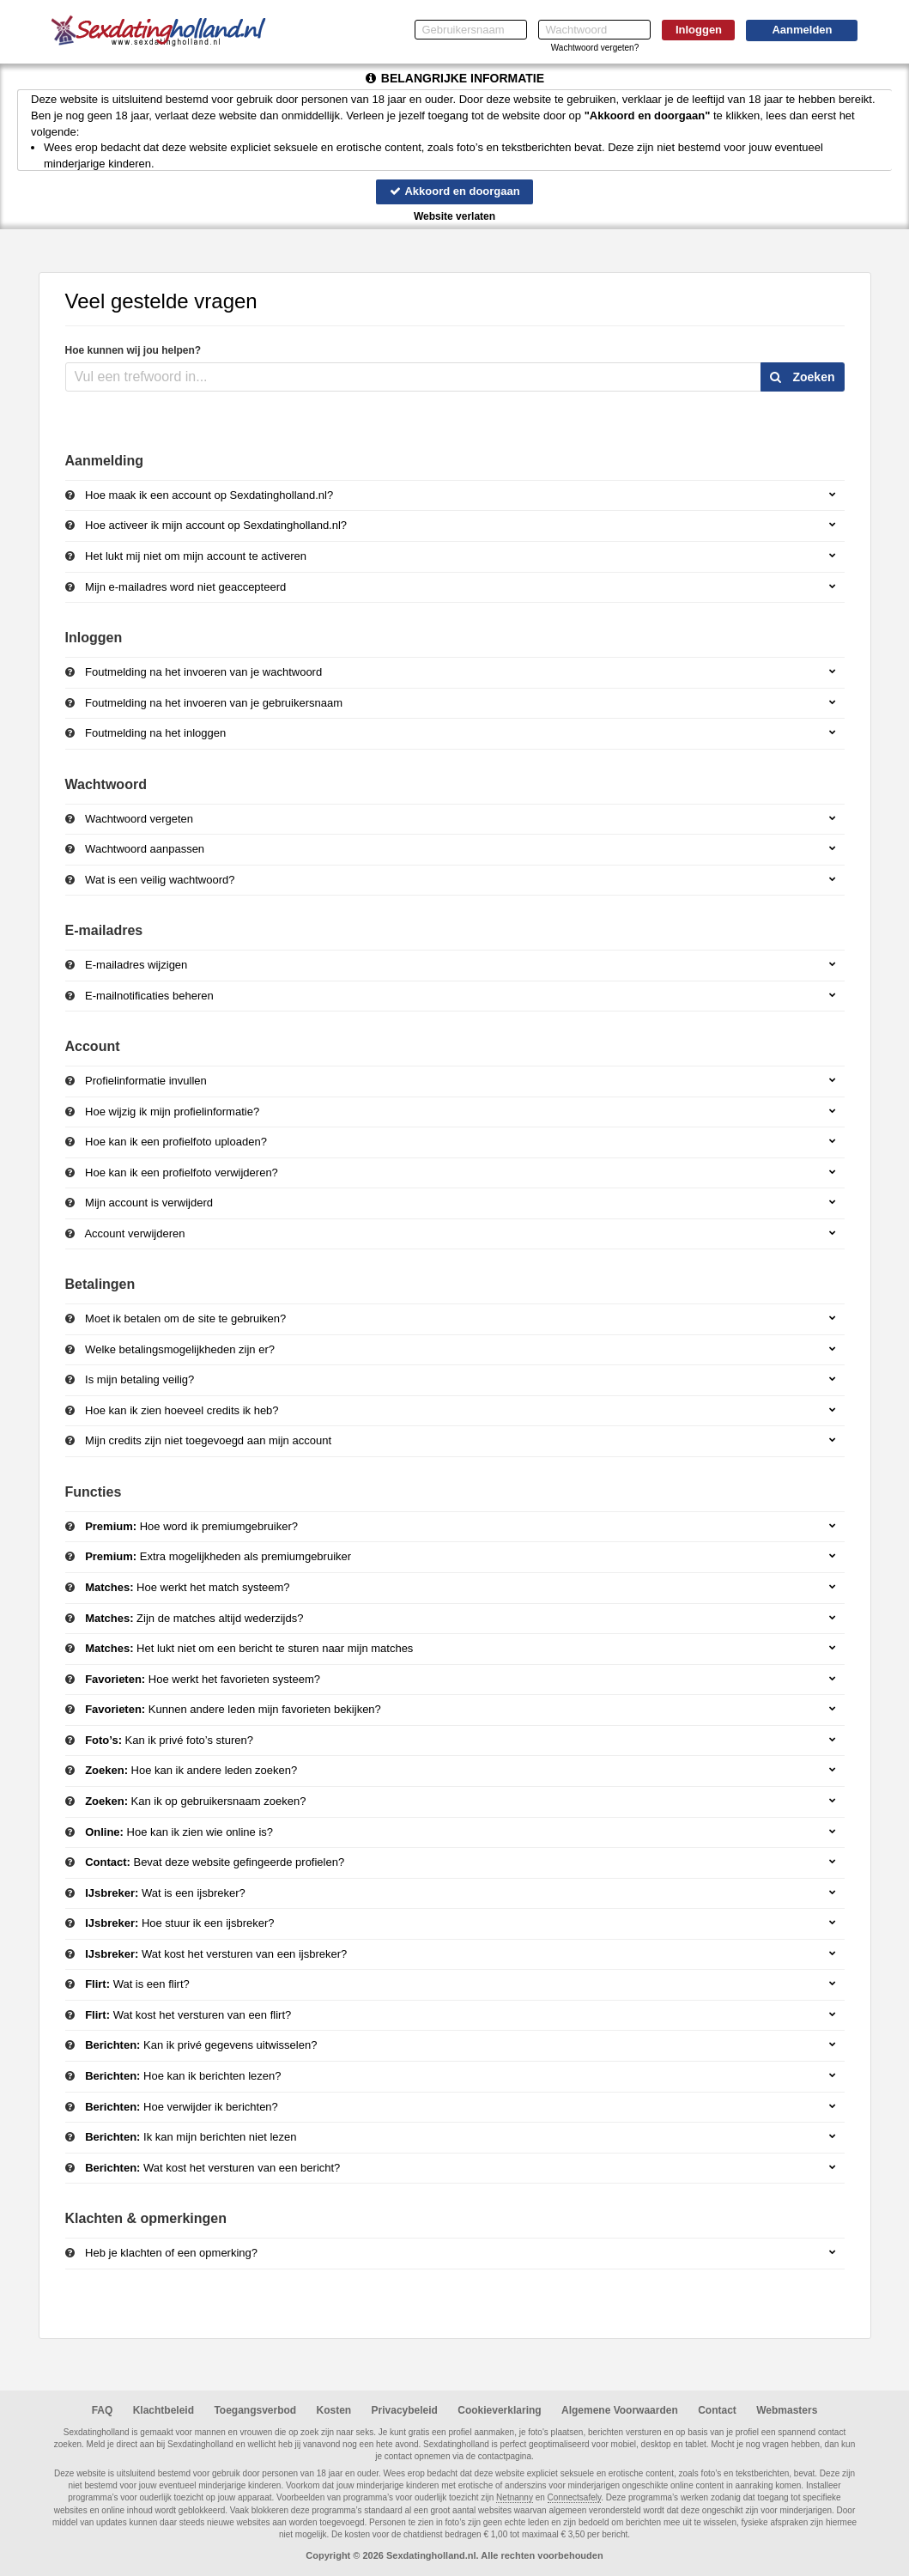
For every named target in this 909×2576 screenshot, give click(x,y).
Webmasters (786, 2410)
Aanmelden (802, 29)
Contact (717, 2410)
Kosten (334, 2410)
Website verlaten (454, 216)
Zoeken (802, 377)
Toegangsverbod (255, 2410)
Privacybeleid (405, 2410)
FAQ (102, 2410)
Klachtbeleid (163, 2410)
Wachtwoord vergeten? (595, 47)
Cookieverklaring (499, 2410)
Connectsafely (575, 2497)
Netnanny (514, 2497)
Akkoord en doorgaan (454, 191)
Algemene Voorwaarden (619, 2410)
